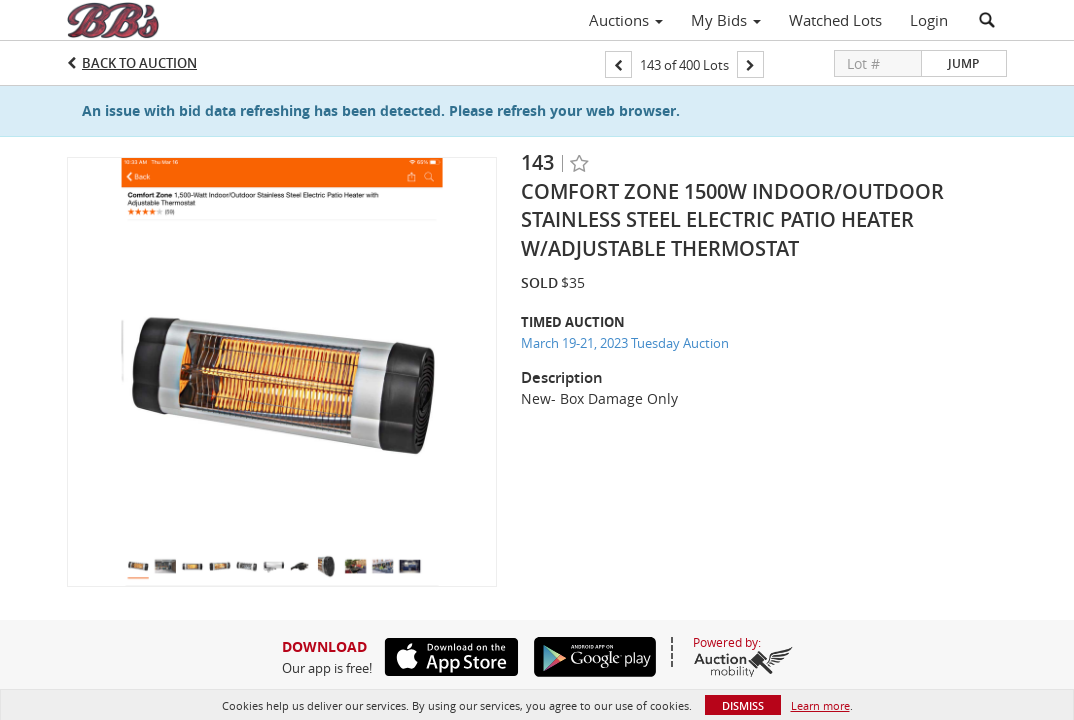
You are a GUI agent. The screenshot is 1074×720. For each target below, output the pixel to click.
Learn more (820, 705)
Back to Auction (139, 63)
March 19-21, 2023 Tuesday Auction (625, 343)
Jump (963, 63)
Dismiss (743, 705)
